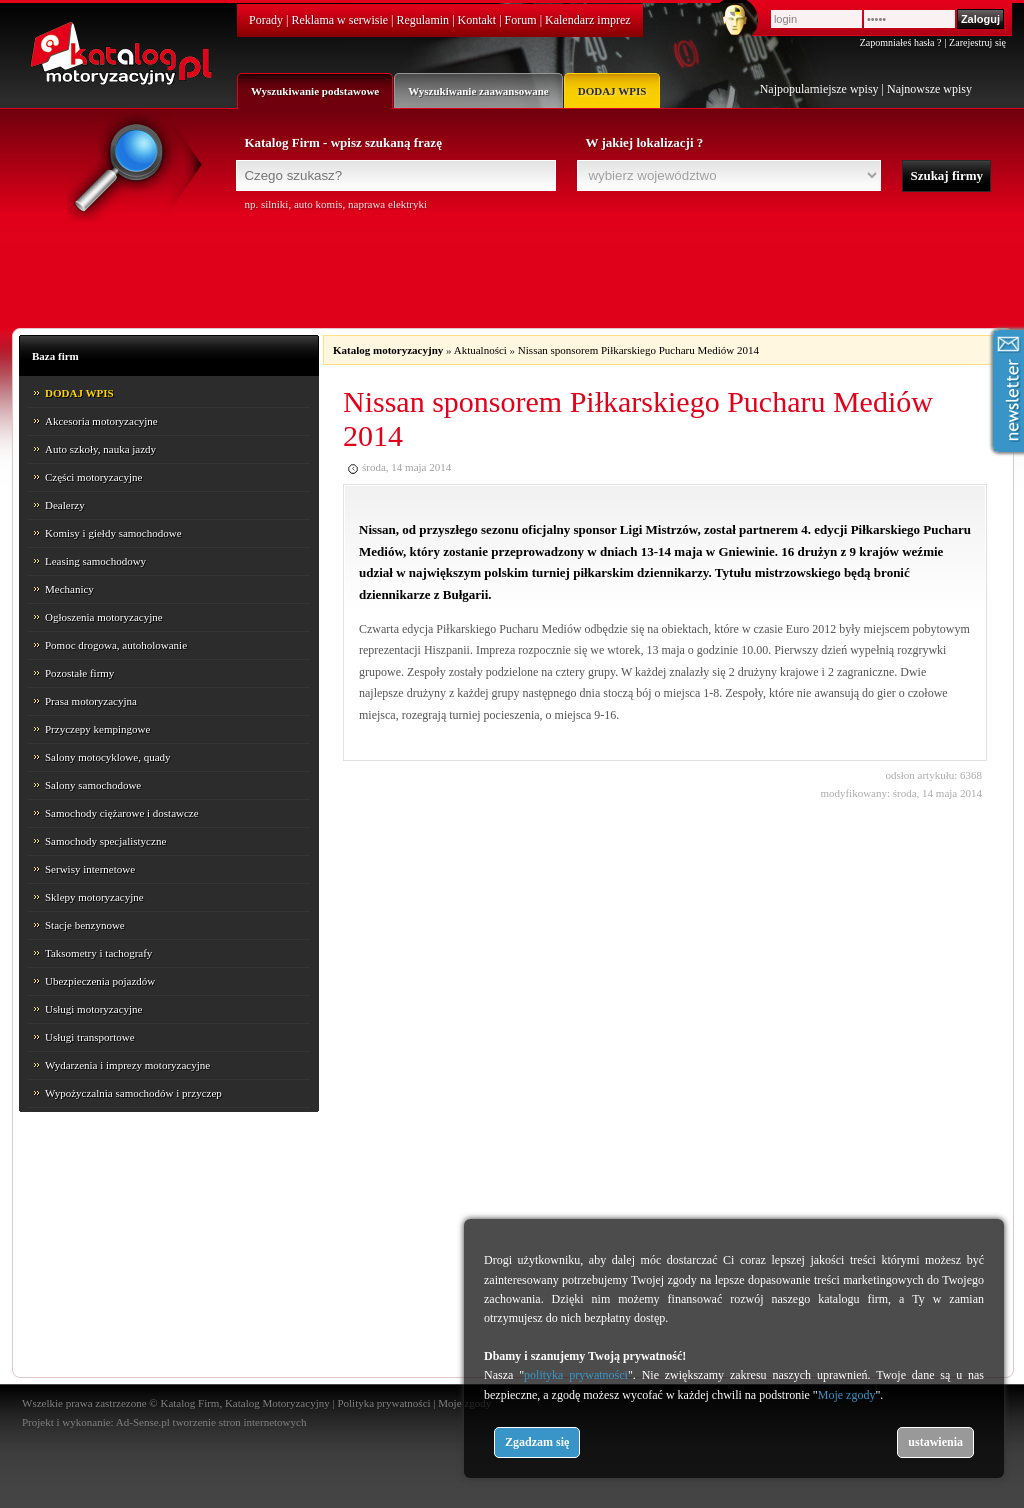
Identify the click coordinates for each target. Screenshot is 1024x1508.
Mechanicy (69, 589)
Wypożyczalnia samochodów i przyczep (133, 1093)
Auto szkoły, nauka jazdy (100, 449)
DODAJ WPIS (612, 91)
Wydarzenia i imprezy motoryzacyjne (127, 1065)
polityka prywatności (576, 1375)
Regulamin (422, 20)
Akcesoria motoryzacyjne (101, 421)
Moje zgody (847, 1395)
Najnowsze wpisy (929, 89)
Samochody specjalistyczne (105, 841)
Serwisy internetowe (90, 869)
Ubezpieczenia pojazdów (100, 981)
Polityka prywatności (383, 1403)
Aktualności (480, 350)
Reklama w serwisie (339, 20)
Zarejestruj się (977, 42)
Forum (521, 20)
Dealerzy (65, 505)
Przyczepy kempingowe (97, 729)
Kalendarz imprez (588, 20)
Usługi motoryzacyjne (93, 1009)
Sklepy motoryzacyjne (94, 897)
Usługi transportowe (90, 1037)
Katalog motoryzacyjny (388, 350)
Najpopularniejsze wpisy (819, 89)
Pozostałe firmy (79, 673)
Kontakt (477, 20)
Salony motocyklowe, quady (108, 757)
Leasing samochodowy (95, 561)
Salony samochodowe (93, 785)
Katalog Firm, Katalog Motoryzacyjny (244, 1403)
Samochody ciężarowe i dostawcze (122, 813)
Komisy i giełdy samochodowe (113, 533)
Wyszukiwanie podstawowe (315, 91)
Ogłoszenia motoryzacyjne (104, 617)
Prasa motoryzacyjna (91, 701)
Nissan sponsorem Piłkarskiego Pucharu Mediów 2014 (638, 350)
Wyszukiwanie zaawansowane (478, 91)
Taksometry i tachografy (98, 953)
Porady (266, 20)
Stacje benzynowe (85, 925)
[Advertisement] (512, 267)
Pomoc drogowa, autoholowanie (116, 645)
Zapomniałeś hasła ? (901, 42)
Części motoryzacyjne (93, 477)
